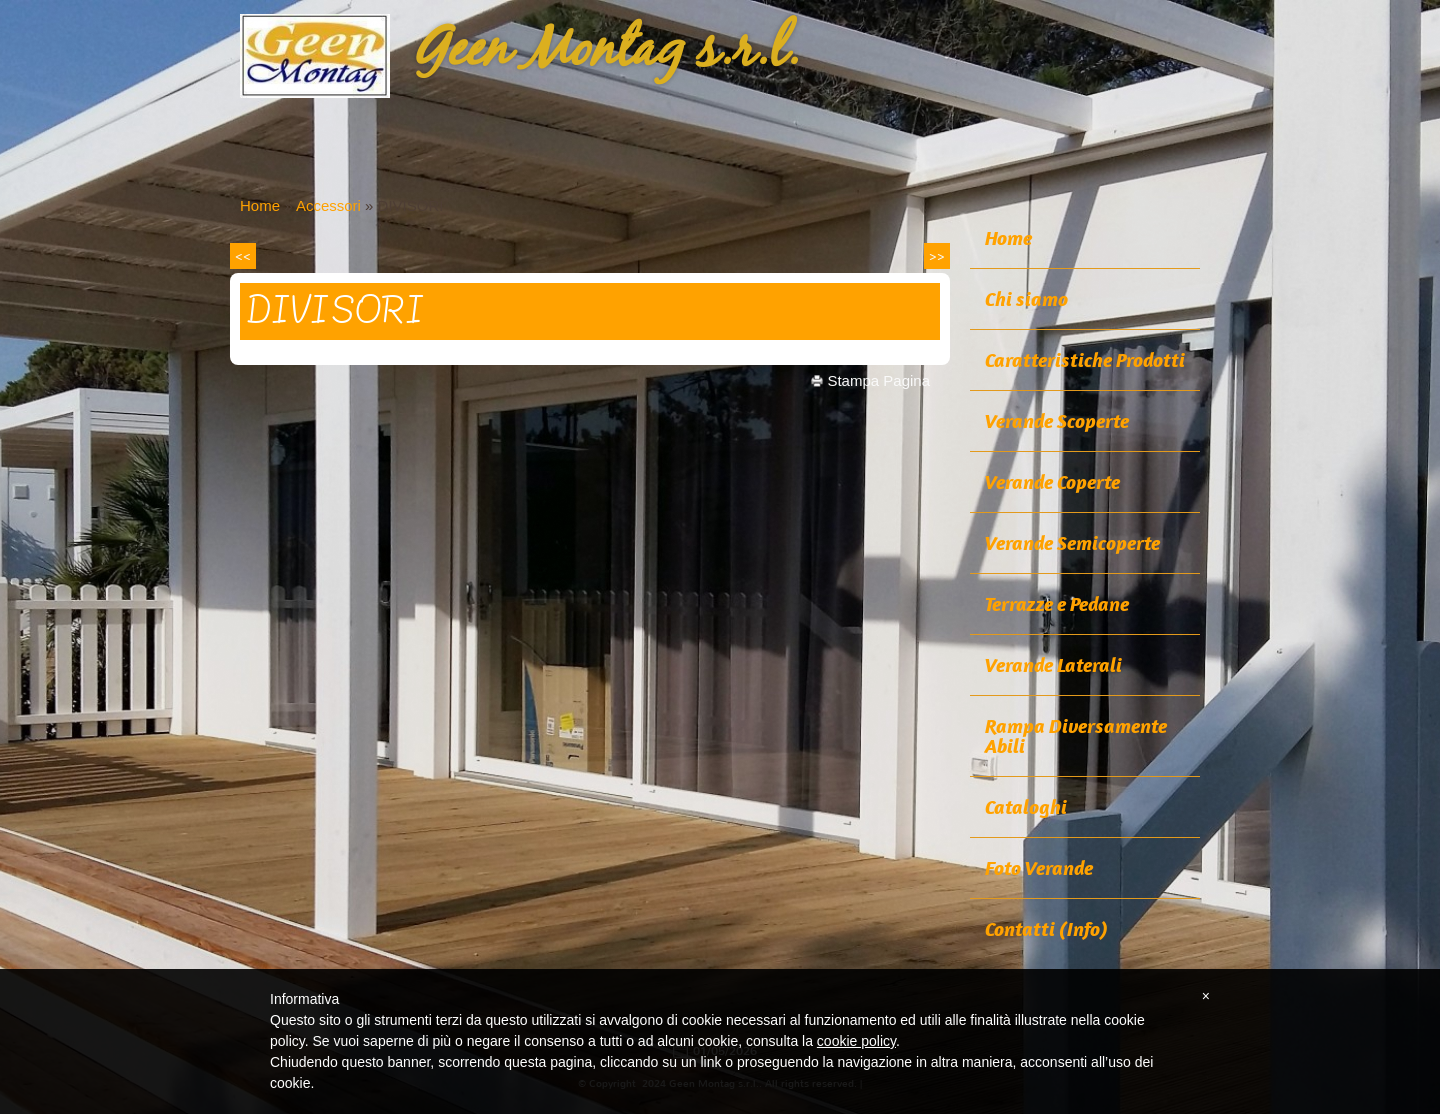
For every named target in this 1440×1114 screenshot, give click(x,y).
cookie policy (856, 1041)
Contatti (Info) (1046, 929)
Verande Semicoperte (1072, 543)
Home (260, 205)
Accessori (328, 205)
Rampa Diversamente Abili (1076, 736)
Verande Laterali (1053, 665)
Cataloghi (1026, 807)
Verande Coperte (1052, 482)
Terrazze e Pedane (1057, 604)
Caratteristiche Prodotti (1085, 360)
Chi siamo (1026, 299)
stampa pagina (878, 380)
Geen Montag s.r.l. (607, 51)
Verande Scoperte (1057, 421)
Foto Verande (1039, 868)
